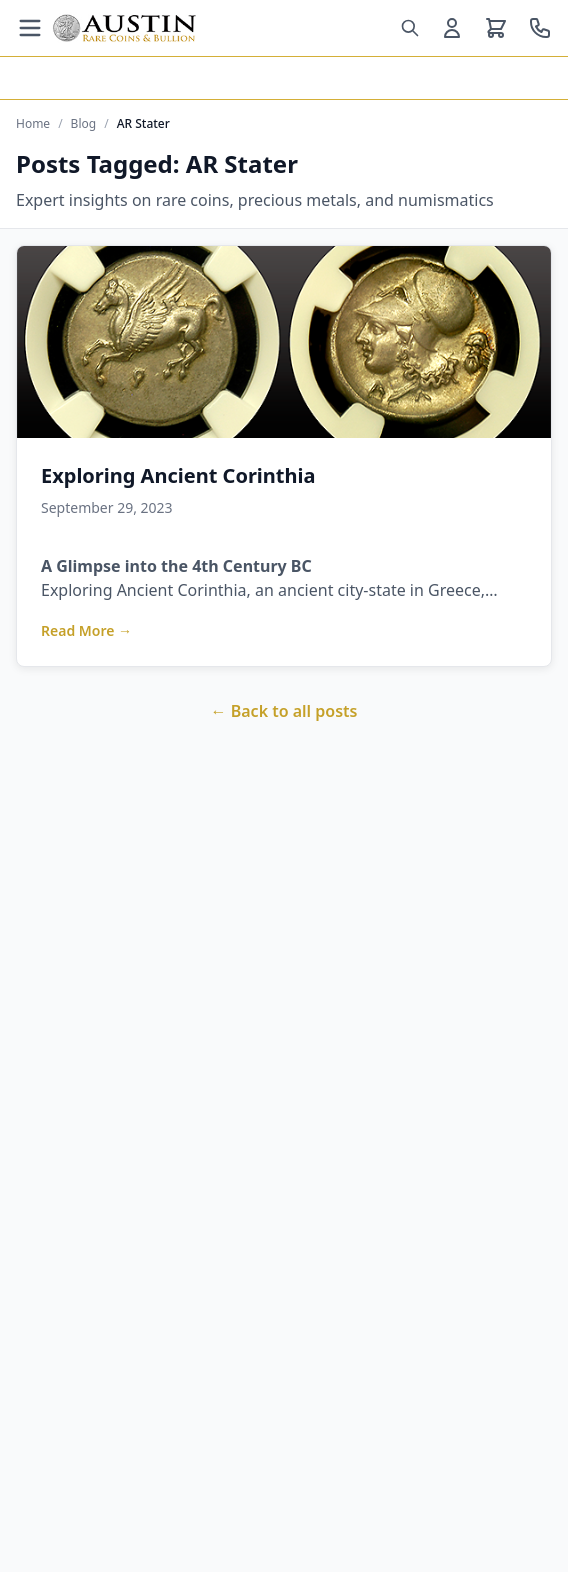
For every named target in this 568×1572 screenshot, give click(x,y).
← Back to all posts (284, 711)
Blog (84, 124)
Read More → (86, 630)
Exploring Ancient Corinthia (178, 475)
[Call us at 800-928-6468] (540, 28)
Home (33, 124)
